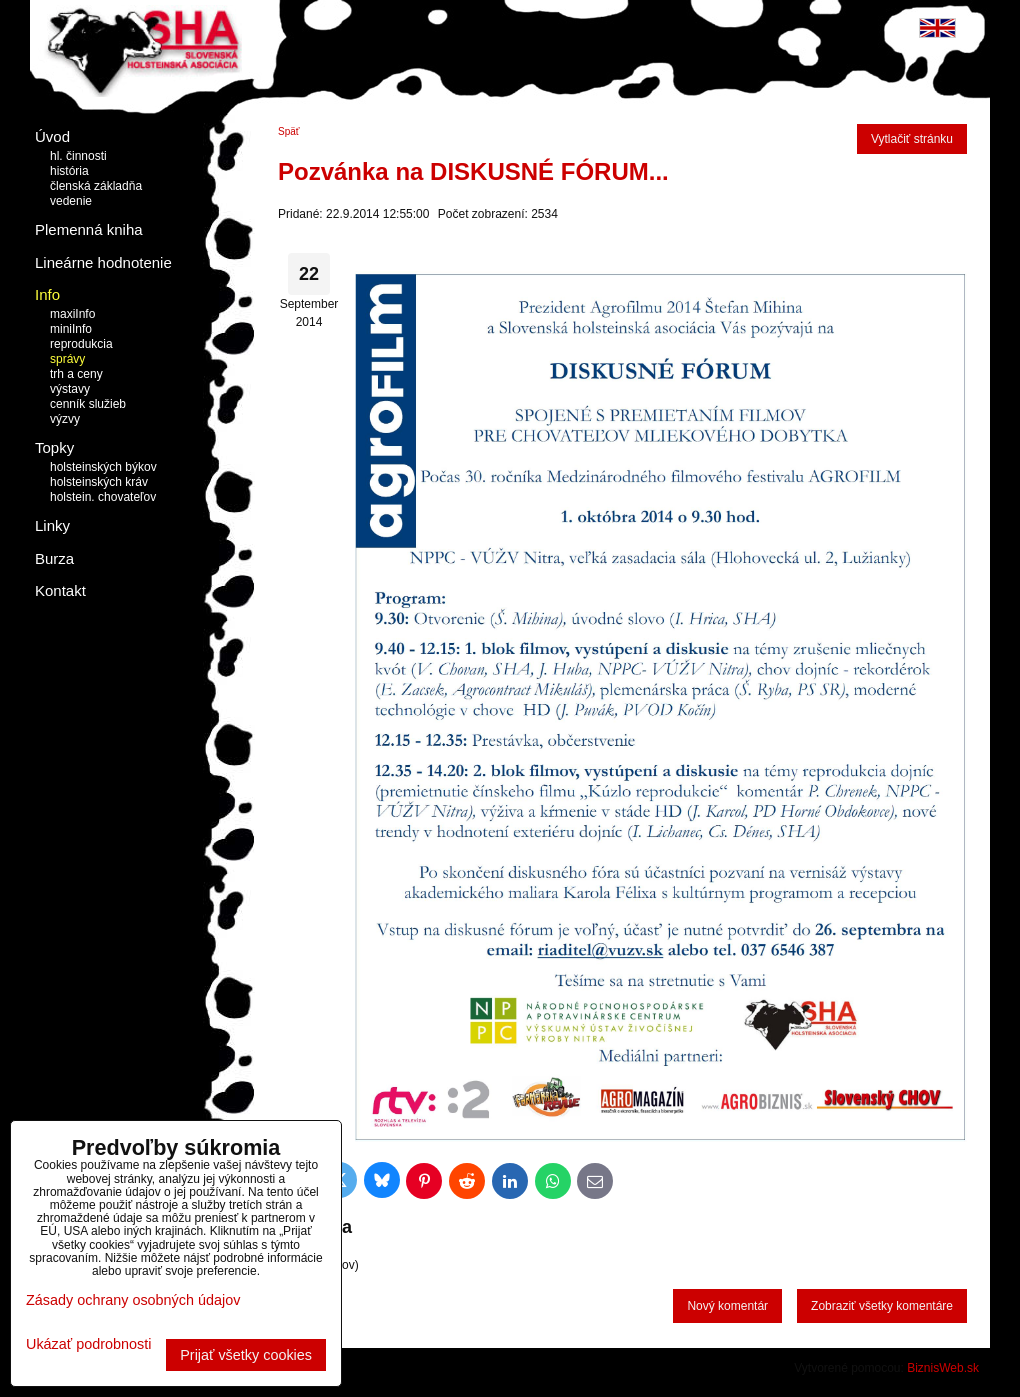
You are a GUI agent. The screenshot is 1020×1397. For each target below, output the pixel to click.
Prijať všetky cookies (246, 1355)
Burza (54, 558)
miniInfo (71, 329)
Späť (289, 131)
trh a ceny (76, 374)
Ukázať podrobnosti (88, 1344)
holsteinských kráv (99, 482)
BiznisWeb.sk (943, 1368)
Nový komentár (727, 1306)
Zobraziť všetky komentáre (882, 1306)
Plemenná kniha (89, 229)
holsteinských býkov (103, 467)
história (69, 171)
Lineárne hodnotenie (103, 262)
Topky (54, 447)
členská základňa (96, 186)
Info (47, 294)
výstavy (70, 389)
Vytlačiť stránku (912, 139)
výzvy (65, 419)
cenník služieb (88, 404)
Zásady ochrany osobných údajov (133, 1300)
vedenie (71, 201)
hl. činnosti (78, 156)
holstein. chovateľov (103, 497)
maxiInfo (72, 314)
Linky (52, 525)
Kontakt (60, 590)
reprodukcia (81, 344)
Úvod (52, 136)
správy (67, 359)
